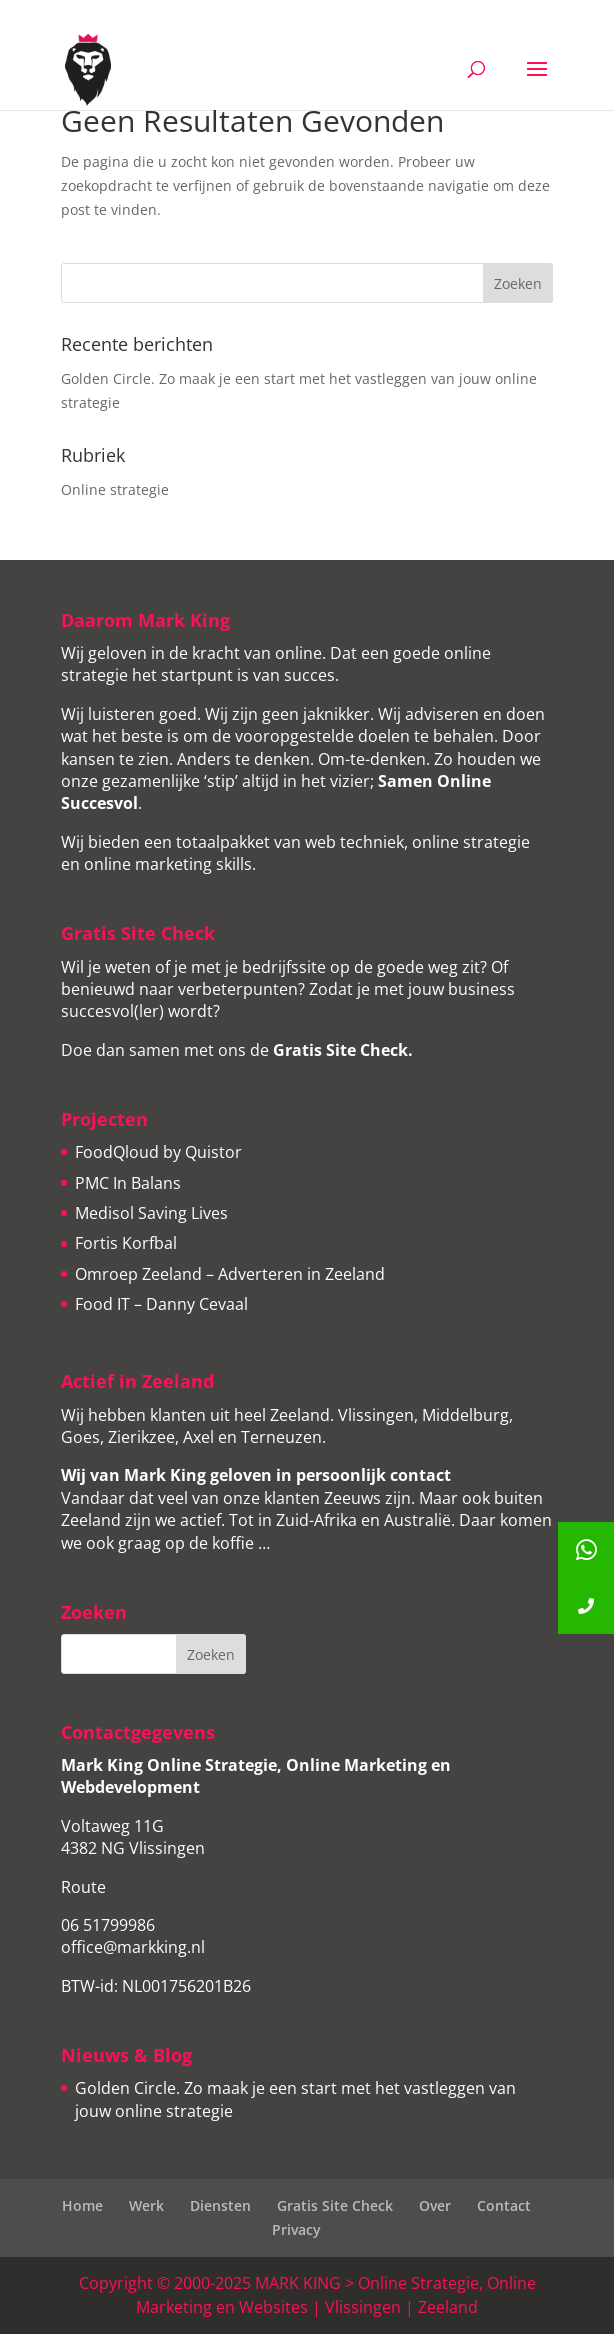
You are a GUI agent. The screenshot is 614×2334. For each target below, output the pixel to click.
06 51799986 (108, 1925)
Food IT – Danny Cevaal (161, 1304)
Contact (504, 2205)
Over (435, 2205)
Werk (146, 2205)
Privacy (296, 2229)
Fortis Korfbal (126, 1243)
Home (82, 2205)
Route (83, 1887)
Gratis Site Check (340, 1050)
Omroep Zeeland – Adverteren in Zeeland (230, 1274)
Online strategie (115, 489)
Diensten (220, 2205)
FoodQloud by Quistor (158, 1152)
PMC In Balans (128, 1183)
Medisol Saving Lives (151, 1213)
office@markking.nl (133, 1947)
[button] (586, 1606)
